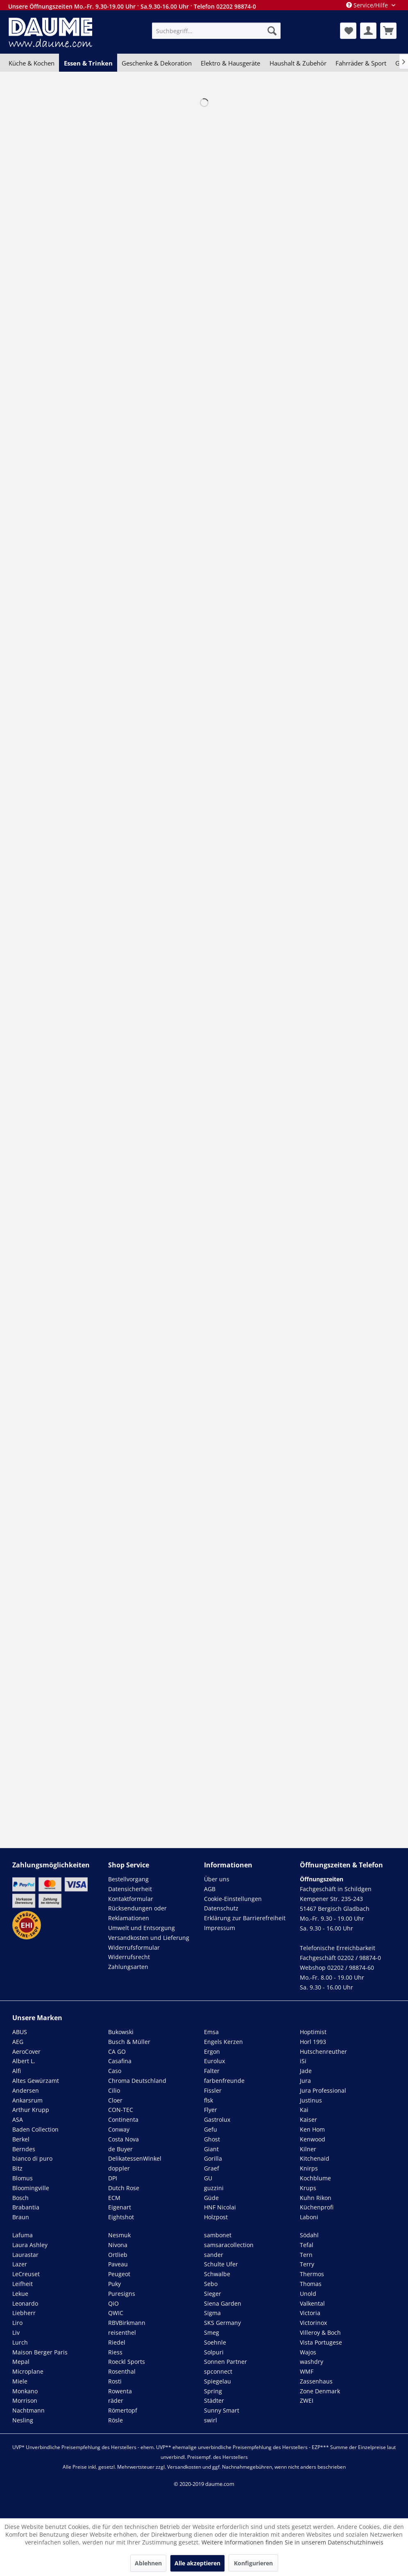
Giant (211, 2149)
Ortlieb (117, 2255)
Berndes (23, 2149)
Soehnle (215, 2342)
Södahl (309, 2235)
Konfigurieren (253, 2563)
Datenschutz (221, 1908)
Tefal (306, 2245)
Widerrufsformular (134, 1947)
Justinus (311, 2100)
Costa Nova (123, 2139)
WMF (306, 2371)
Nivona (117, 2245)
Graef (211, 2168)
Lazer (19, 2264)
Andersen (25, 2090)
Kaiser (308, 2119)
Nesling (22, 2420)
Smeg (211, 2332)
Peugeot (119, 2274)
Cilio (114, 2090)
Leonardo (25, 2303)
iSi (303, 2061)
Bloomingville (30, 2188)
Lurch (20, 2342)
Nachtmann (28, 2410)
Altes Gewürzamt (35, 2080)
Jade (306, 2071)
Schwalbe (217, 2274)
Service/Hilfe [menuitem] (368, 5)
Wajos (308, 2352)
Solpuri (214, 2352)
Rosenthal (122, 2371)
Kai (304, 2110)
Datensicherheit (130, 1889)
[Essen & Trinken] (88, 63)
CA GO (117, 2051)
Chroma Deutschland (137, 2080)
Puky (114, 2284)
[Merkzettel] (348, 31)
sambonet (217, 2235)
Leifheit (22, 2284)
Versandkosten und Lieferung (148, 1938)
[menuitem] (216, 31)
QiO (113, 2303)
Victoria (310, 2313)
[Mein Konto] (368, 31)
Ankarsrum (27, 2100)
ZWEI (306, 2400)
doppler (119, 2168)
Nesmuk (119, 2235)
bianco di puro (32, 2158)
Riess (115, 2352)
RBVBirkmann (126, 2323)
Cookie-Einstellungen (233, 1899)
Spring (213, 2391)
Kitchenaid (314, 2158)
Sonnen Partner (225, 2361)
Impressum (219, 1928)
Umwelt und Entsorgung (141, 1928)
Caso (114, 2071)
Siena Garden (222, 2303)
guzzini (214, 2188)
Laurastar (25, 2255)
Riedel (116, 2342)
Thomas (311, 2284)
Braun (20, 2217)
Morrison (24, 2400)
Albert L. (23, 2061)
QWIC (115, 2313)
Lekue (20, 2293)
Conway (118, 2129)
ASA (17, 2119)
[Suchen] (272, 31)
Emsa (211, 2032)
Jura (305, 2080)
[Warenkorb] (388, 31)
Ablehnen (148, 2563)
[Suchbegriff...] (216, 31)
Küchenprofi (316, 2207)
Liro (17, 2323)
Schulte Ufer (221, 2264)
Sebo (211, 2284)
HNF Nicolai (220, 2207)
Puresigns (121, 2293)
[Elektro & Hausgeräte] (230, 63)
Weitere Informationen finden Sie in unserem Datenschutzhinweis (292, 2542)
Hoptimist (313, 2032)
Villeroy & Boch (320, 2332)
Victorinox (313, 2323)
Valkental (312, 2303)
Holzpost (216, 2217)
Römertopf (122, 2410)
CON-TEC (120, 2110)
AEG (17, 2042)
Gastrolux (217, 2119)
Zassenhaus (316, 2381)
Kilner (308, 2149)
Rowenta (120, 2391)
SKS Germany (222, 2323)
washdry (311, 2361)
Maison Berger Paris (40, 2352)
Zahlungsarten (128, 1967)
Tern (306, 2255)
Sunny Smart (221, 2410)
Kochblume (315, 2178)
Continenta (123, 2119)
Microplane (27, 2371)
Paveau (118, 2264)
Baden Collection (35, 2129)
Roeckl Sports (126, 2361)
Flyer (210, 2110)
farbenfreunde (224, 2080)
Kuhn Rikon (315, 2198)
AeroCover (26, 2051)
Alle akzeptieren (197, 2563)
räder (115, 2400)
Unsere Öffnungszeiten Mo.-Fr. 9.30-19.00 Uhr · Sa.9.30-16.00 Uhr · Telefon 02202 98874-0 (132, 6)
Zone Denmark (320, 2391)
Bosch (20, 2198)
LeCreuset (26, 2274)
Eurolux (214, 2061)
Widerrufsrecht (129, 1957)
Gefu (210, 2129)
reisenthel (122, 2332)
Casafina (119, 2061)
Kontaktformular (130, 1899)
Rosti (115, 2381)
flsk (208, 2100)
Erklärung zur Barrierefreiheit (245, 1918)
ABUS (19, 2032)
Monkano (25, 2391)
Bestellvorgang (128, 1879)
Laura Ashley (30, 2245)
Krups (308, 2188)
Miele (19, 2381)
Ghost (212, 2139)
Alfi (16, 2071)
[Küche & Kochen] (31, 63)
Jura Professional (323, 2090)
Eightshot (121, 2217)
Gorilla (213, 2158)
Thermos (312, 2274)
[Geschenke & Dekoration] (156, 63)
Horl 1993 (313, 2042)
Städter (214, 2400)
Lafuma (22, 2235)
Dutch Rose (123, 2188)
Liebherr (24, 2313)
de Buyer (120, 2149)
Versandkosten (184, 2466)
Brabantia (25, 2207)
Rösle (115, 2420)
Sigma (212, 2313)
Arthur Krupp (30, 2110)
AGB (209, 1889)
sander (213, 2255)
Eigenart (119, 2207)
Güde (211, 2198)
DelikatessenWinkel (134, 2158)
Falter (212, 2071)
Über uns (216, 1879)
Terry (307, 2264)
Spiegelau (217, 2381)
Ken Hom (312, 2129)
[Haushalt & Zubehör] (298, 63)
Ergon (212, 2051)
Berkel (20, 2139)
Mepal (20, 2361)
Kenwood (312, 2139)
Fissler (213, 2090)
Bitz (17, 2168)
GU (208, 2178)
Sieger (212, 2293)
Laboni (309, 2217)
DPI (112, 2178)
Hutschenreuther (323, 2051)
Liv (16, 2332)
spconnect (218, 2371)
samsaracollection (229, 2245)
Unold (308, 2293)
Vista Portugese (321, 2342)
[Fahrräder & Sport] (361, 63)
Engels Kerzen (223, 2042)
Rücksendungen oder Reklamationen (137, 1913)
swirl (210, 2420)
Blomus (22, 2178)
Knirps (309, 2168)
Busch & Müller (129, 2042)
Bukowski (121, 2032)
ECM (114, 2198)
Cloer (115, 2100)
